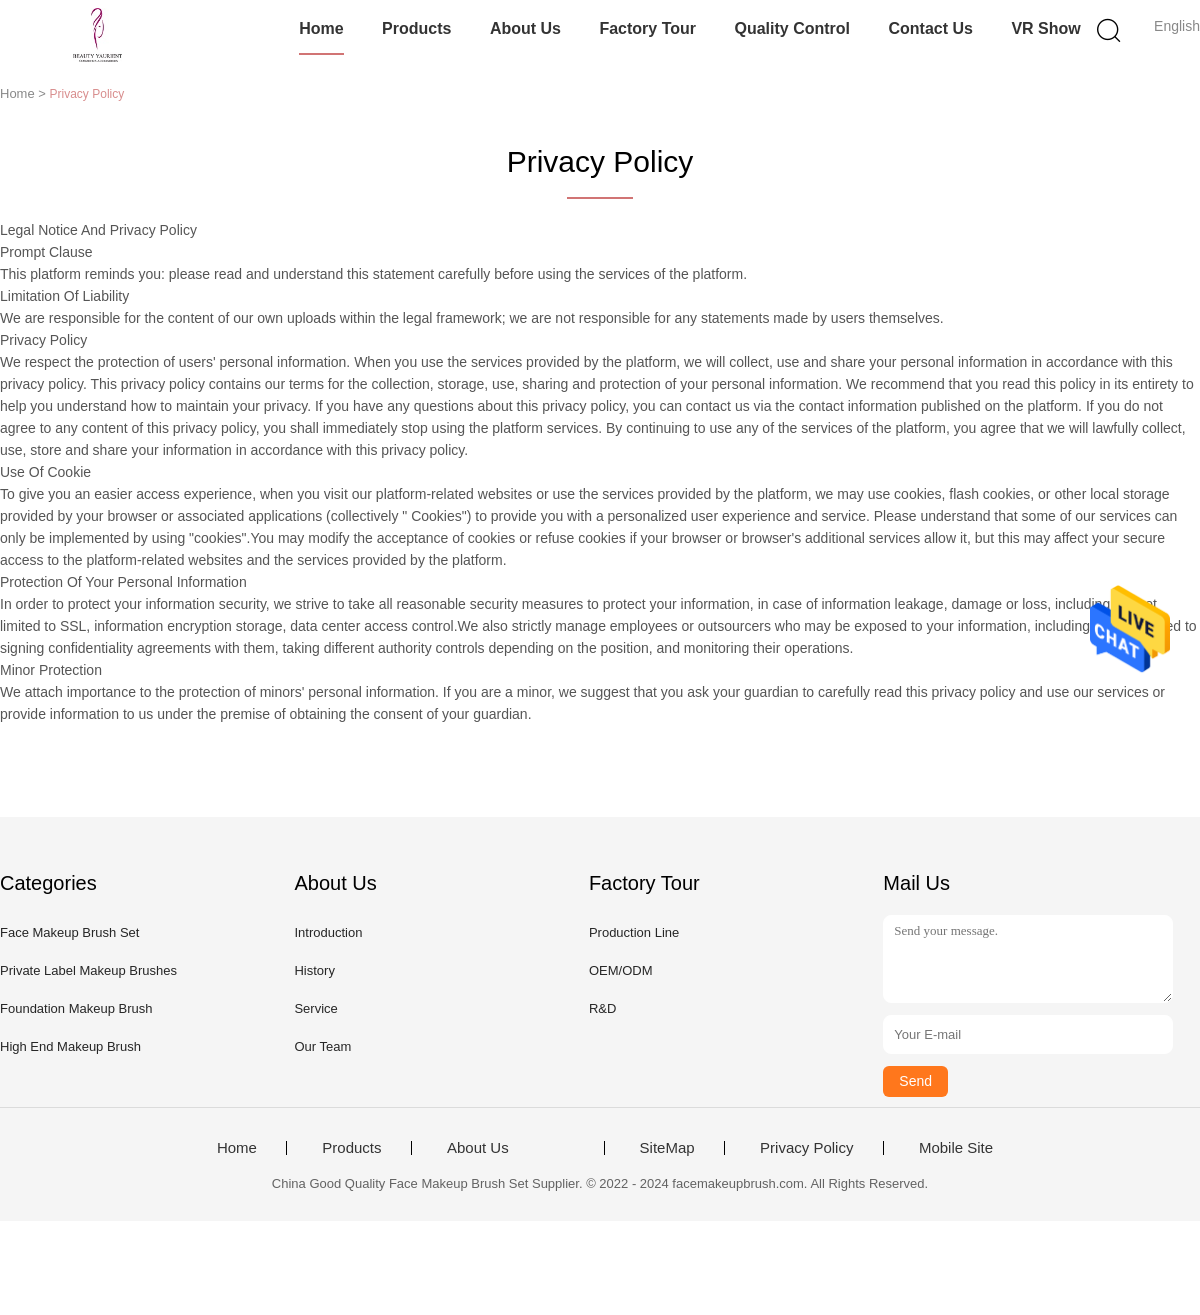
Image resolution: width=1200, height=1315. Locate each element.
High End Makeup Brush (70, 1046)
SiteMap (667, 1148)
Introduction (328, 932)
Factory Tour (647, 28)
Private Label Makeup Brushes (88, 970)
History (314, 970)
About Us (525, 28)
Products (416, 28)
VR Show (1045, 28)
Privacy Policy (806, 1148)
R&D (602, 1008)
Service (315, 1008)
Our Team (322, 1046)
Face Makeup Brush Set (69, 932)
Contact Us (930, 28)
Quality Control (792, 28)
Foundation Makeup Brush (76, 1008)
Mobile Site (956, 1148)
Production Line (634, 932)
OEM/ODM (621, 970)
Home (321, 28)
